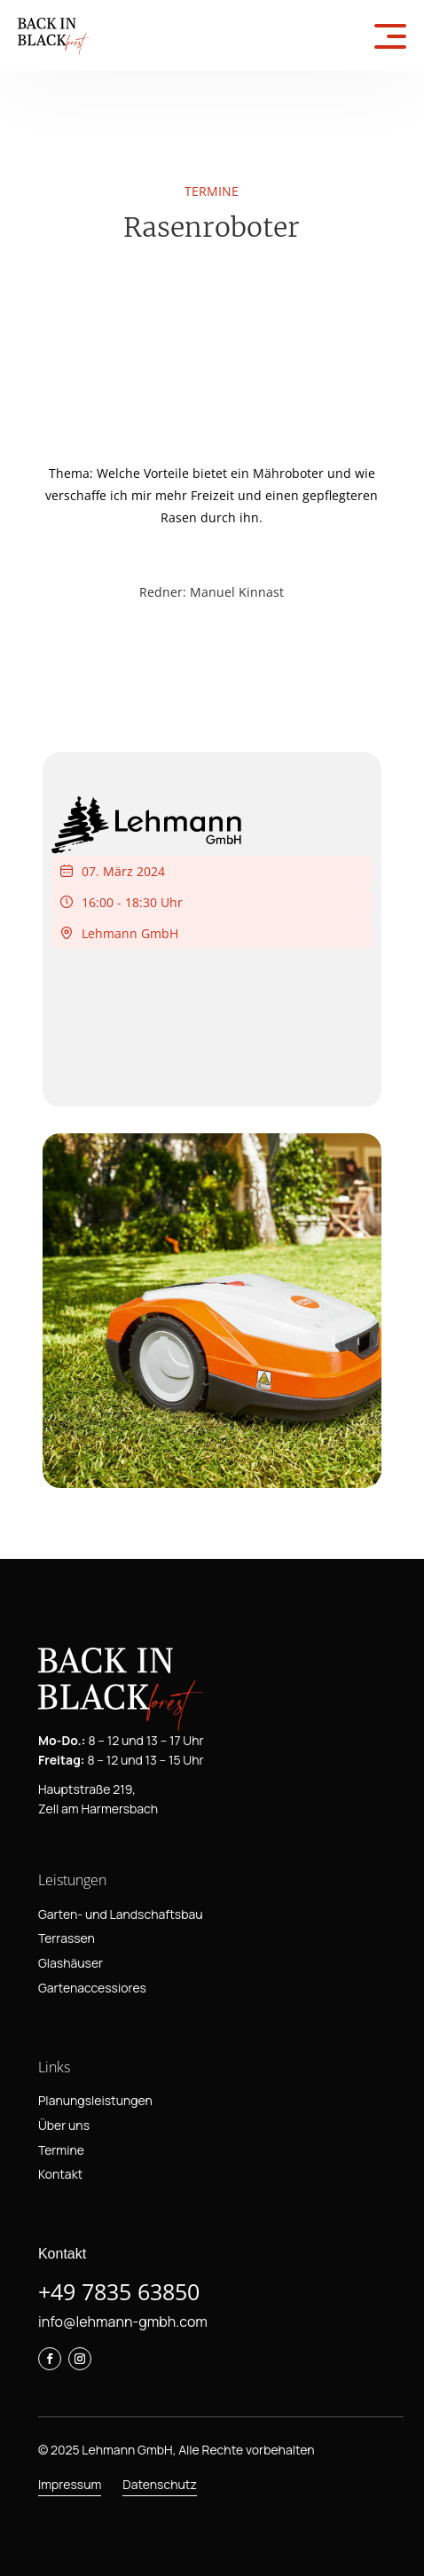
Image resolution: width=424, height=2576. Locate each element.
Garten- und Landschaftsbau (120, 1914)
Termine (61, 2149)
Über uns (64, 2125)
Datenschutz (159, 2484)
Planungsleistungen (95, 2100)
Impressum (69, 2484)
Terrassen (66, 1938)
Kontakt (60, 2173)
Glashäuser (70, 1962)
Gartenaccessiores (92, 1987)
